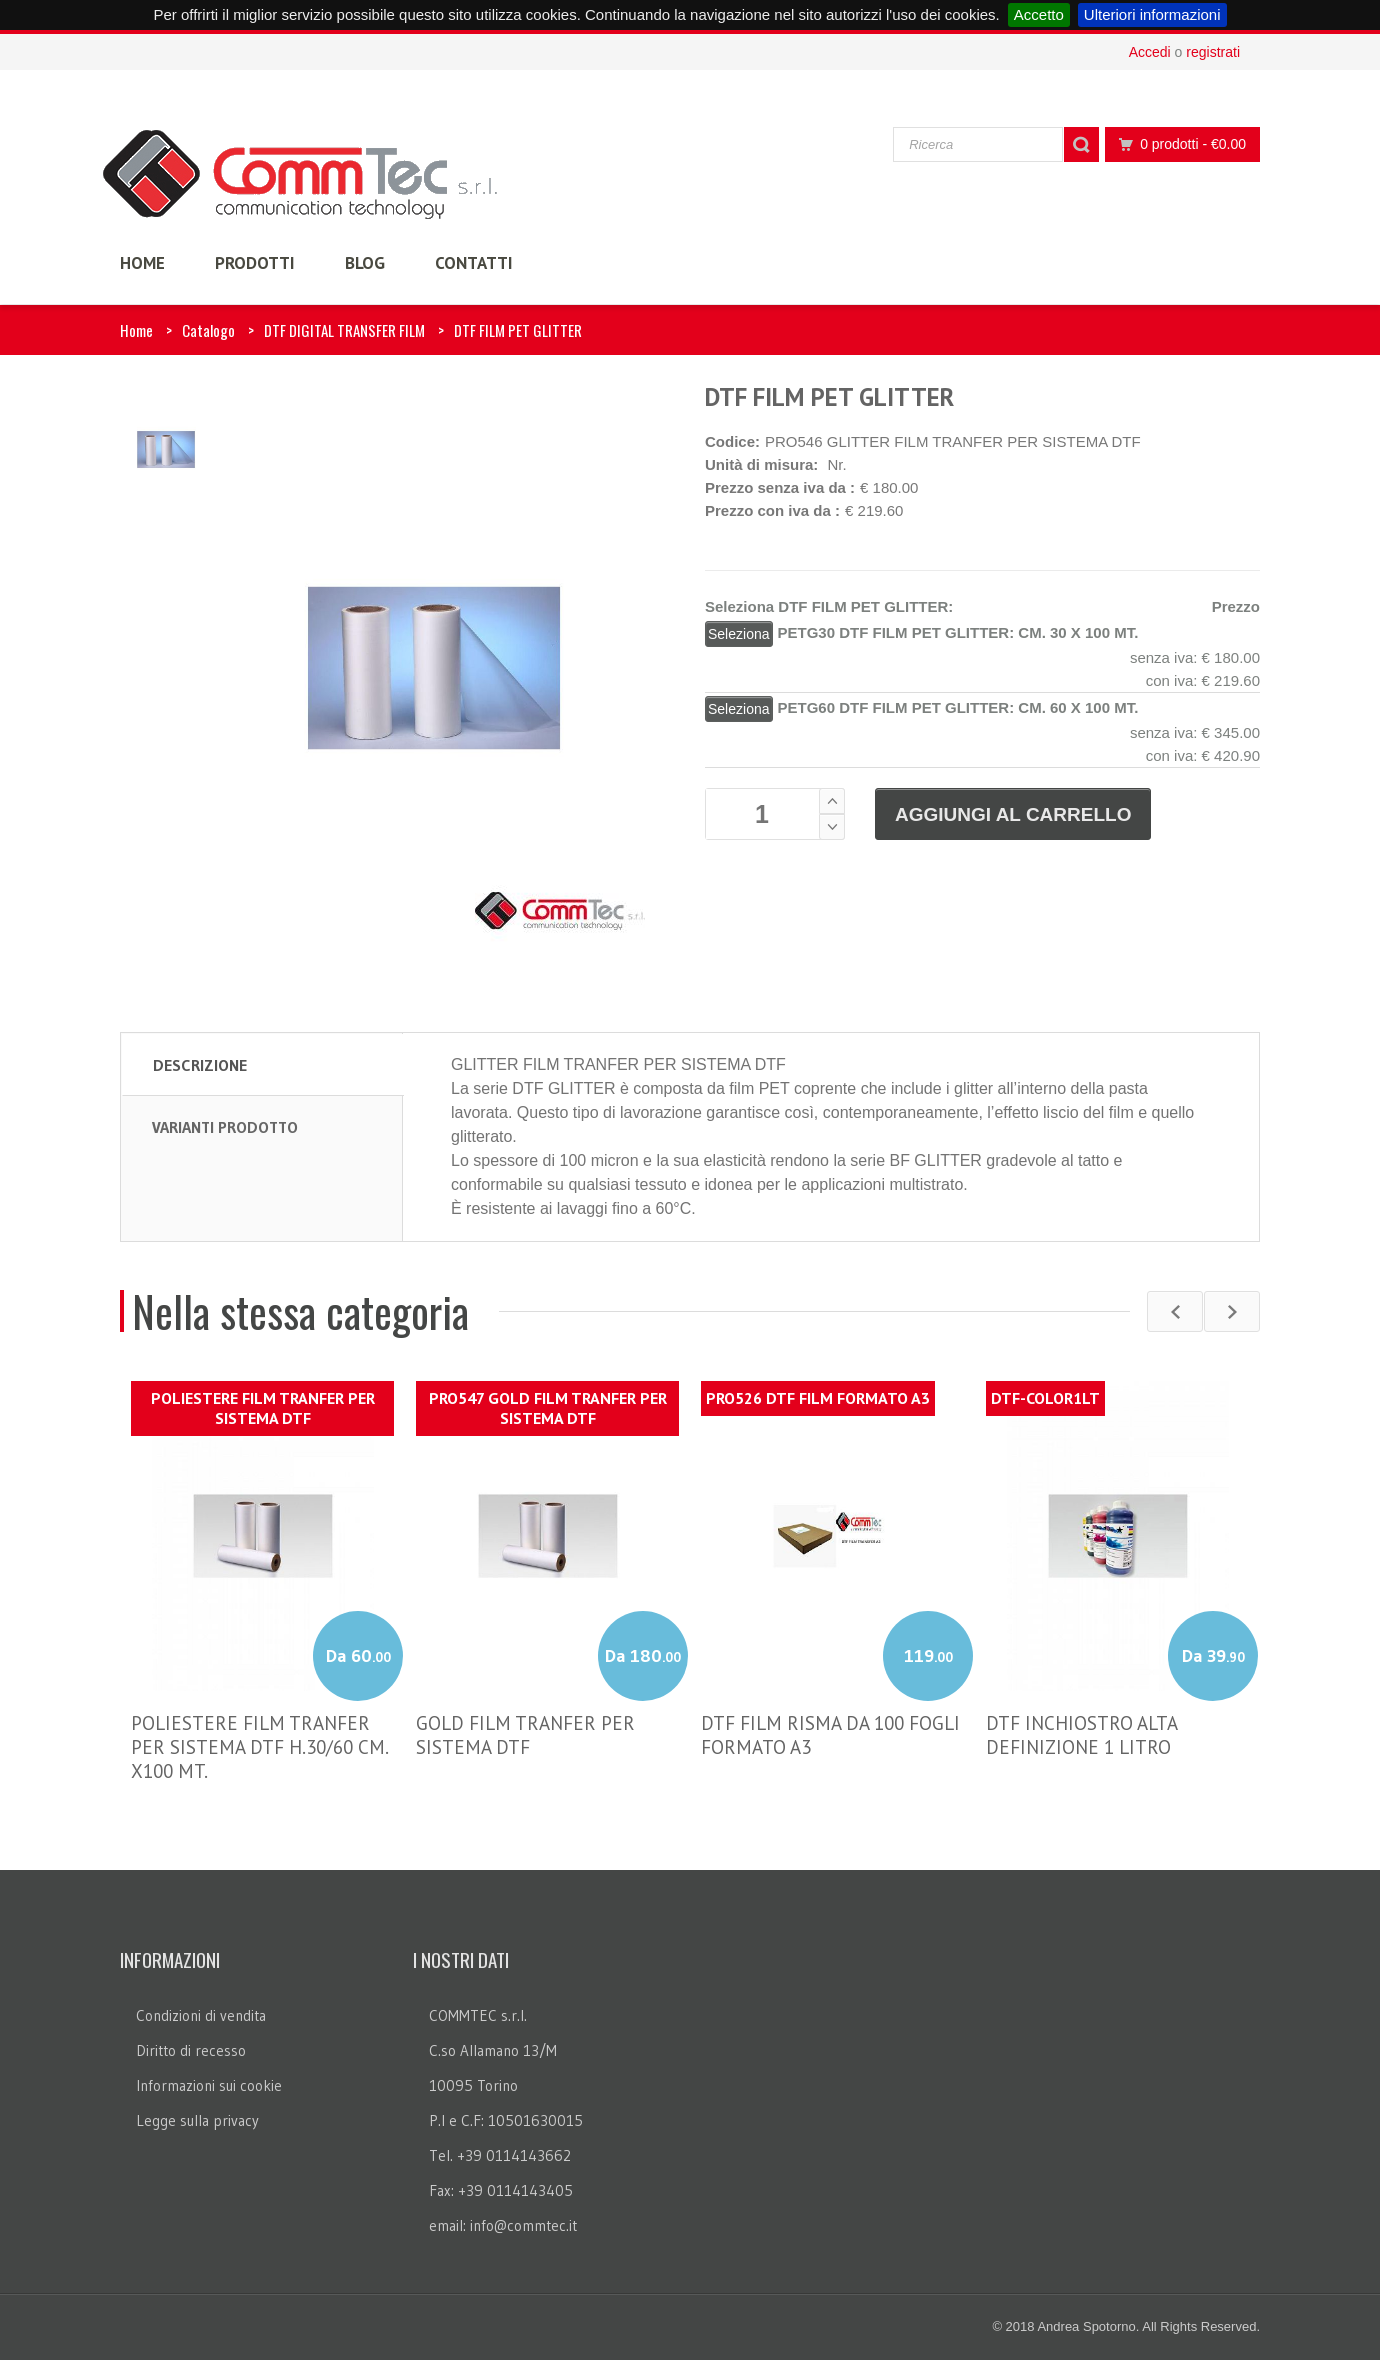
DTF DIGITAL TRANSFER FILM (344, 330)
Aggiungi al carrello (1013, 814)
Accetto (1039, 14)
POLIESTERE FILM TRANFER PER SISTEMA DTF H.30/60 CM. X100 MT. (259, 1747)
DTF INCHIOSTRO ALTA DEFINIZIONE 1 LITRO (1081, 1735)
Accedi (1150, 52)
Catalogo (208, 330)
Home (136, 330)
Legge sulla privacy (197, 2120)
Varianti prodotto (225, 1127)
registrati (1213, 52)
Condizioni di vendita (201, 2015)
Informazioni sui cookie (209, 2085)
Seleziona (739, 634)
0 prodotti (1177, 144)
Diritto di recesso (191, 2050)
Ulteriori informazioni (1152, 14)
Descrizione (200, 1065)
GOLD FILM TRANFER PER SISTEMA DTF (525, 1735)
